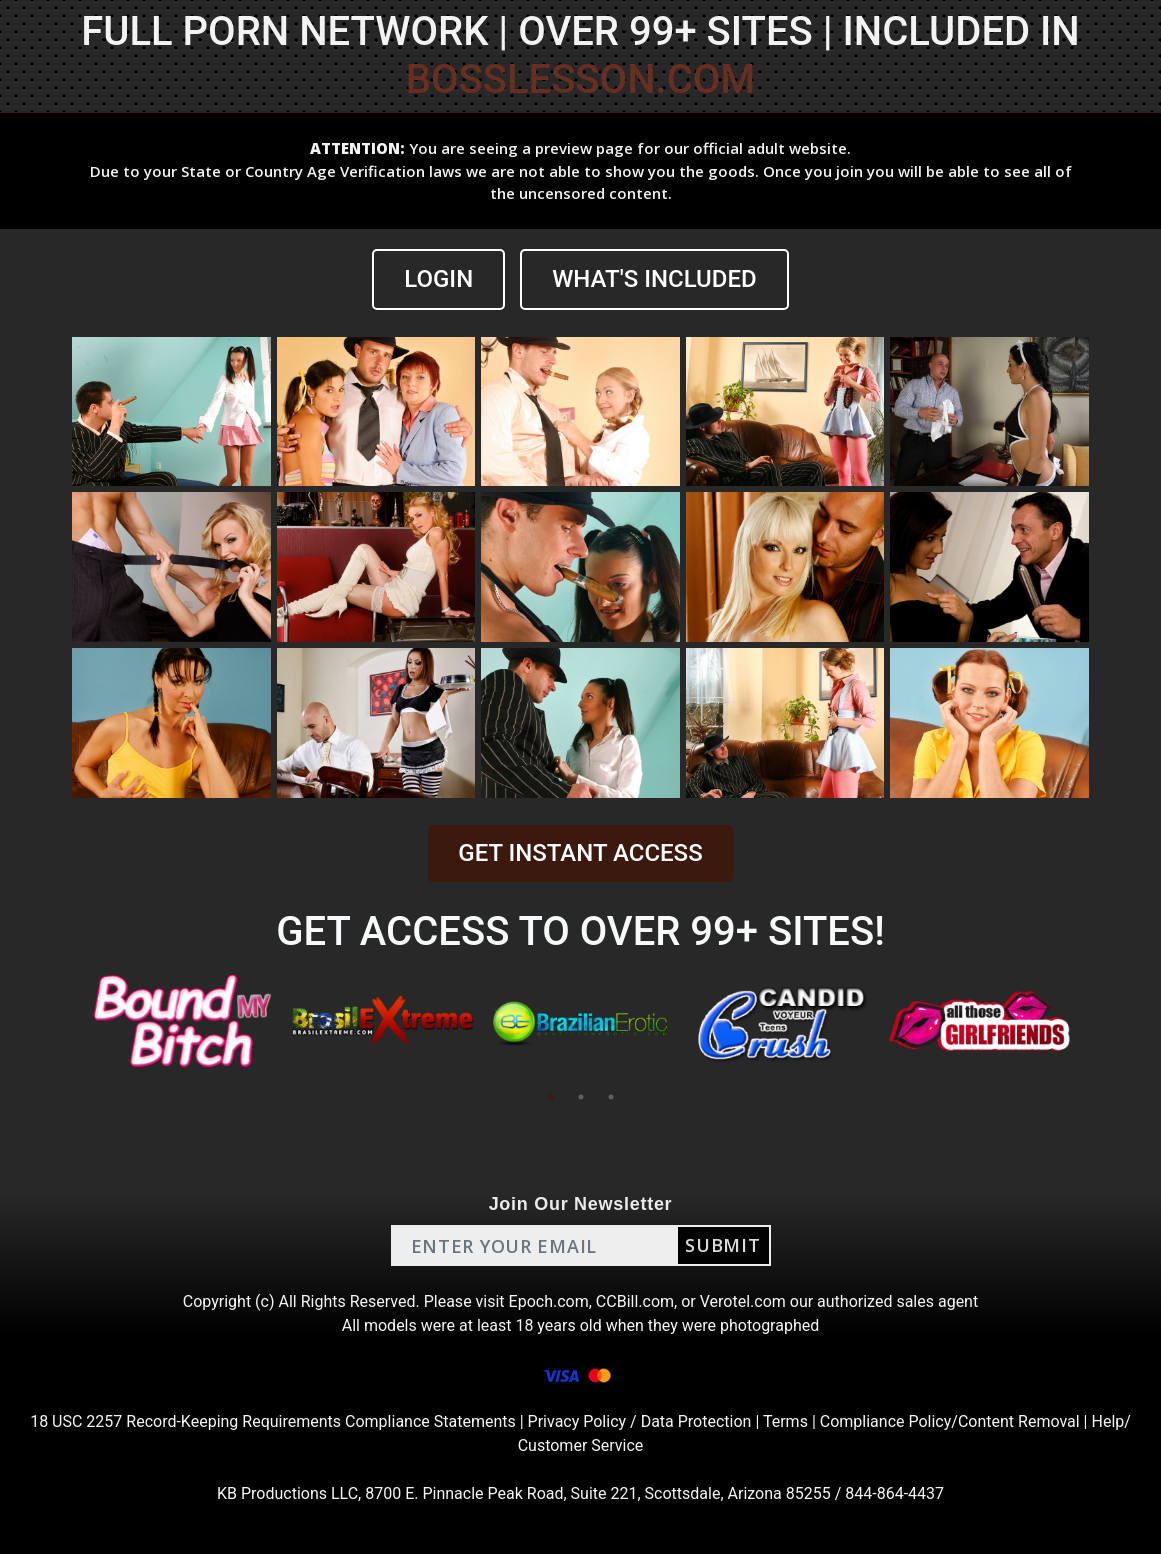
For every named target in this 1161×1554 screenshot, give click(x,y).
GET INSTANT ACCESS (580, 853)
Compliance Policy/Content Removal (950, 1421)
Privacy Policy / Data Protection (640, 1421)
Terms (785, 1421)
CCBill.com (635, 1301)
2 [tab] (581, 1097)
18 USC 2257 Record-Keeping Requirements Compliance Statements (273, 1421)
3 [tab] (611, 1097)
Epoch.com (549, 1301)
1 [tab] (551, 1097)
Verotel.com (743, 1301)
